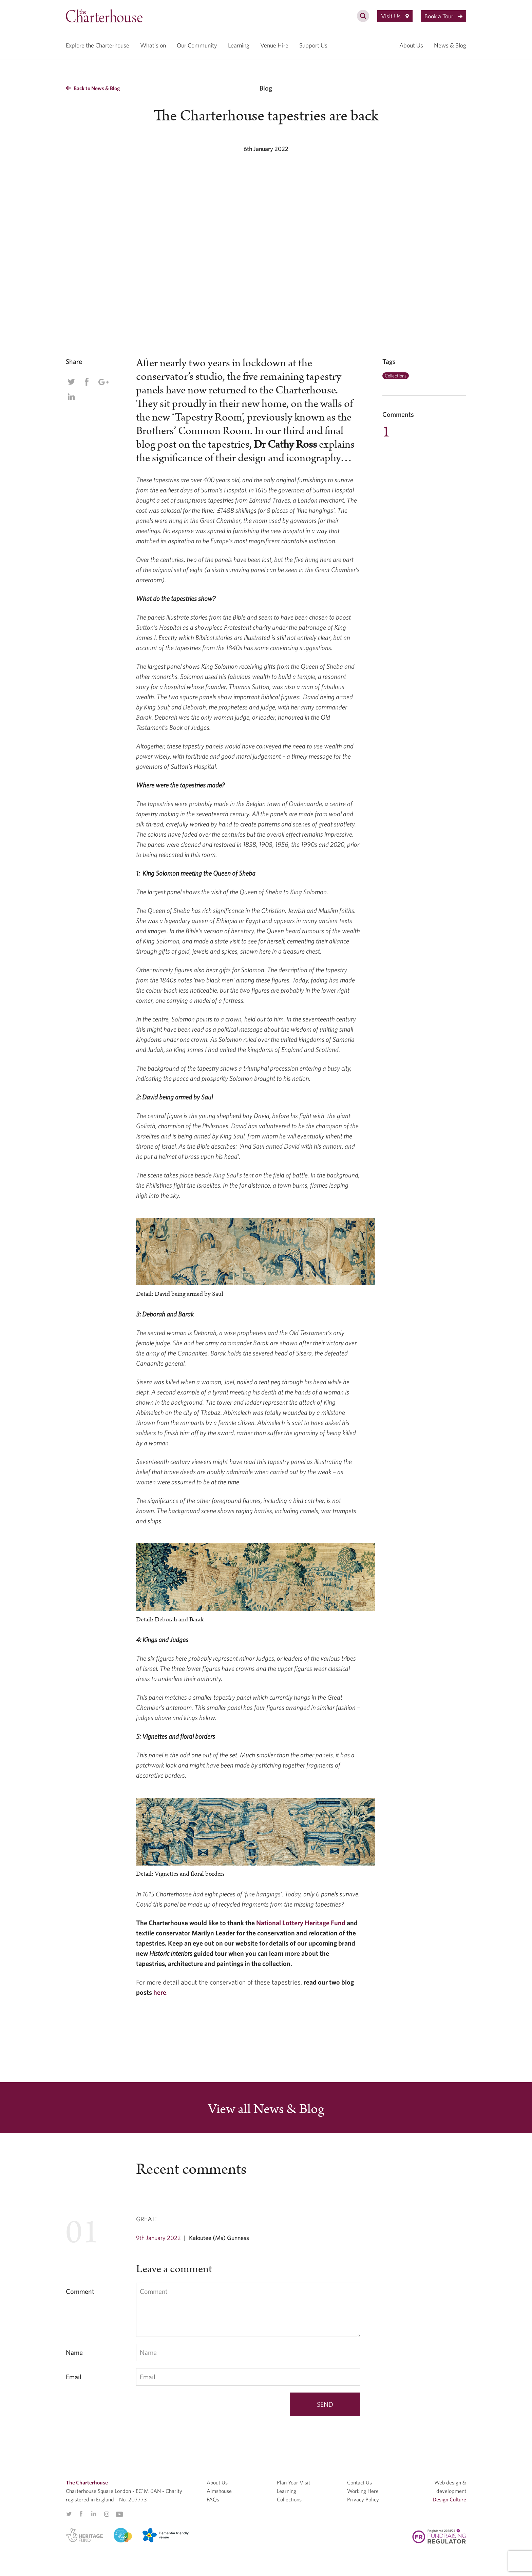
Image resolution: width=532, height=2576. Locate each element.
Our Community (197, 45)
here (159, 1992)
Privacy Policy (363, 2499)
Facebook (86, 382)
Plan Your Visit (293, 2482)
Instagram (106, 2514)
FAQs (213, 2499)
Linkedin (71, 397)
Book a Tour (443, 16)
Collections (395, 375)
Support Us (313, 45)
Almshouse (219, 2491)
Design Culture (449, 2499)
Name (74, 2352)
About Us (411, 45)
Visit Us (395, 16)
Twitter (71, 382)
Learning (238, 45)
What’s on (153, 45)
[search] (363, 19)
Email (73, 2377)
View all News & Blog (266, 2109)
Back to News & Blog (93, 88)
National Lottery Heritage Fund (300, 1923)
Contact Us (359, 2482)
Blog (266, 88)
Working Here (363, 2491)
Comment (80, 2291)
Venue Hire (274, 45)
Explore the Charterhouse (97, 45)
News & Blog (450, 45)
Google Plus (103, 382)
